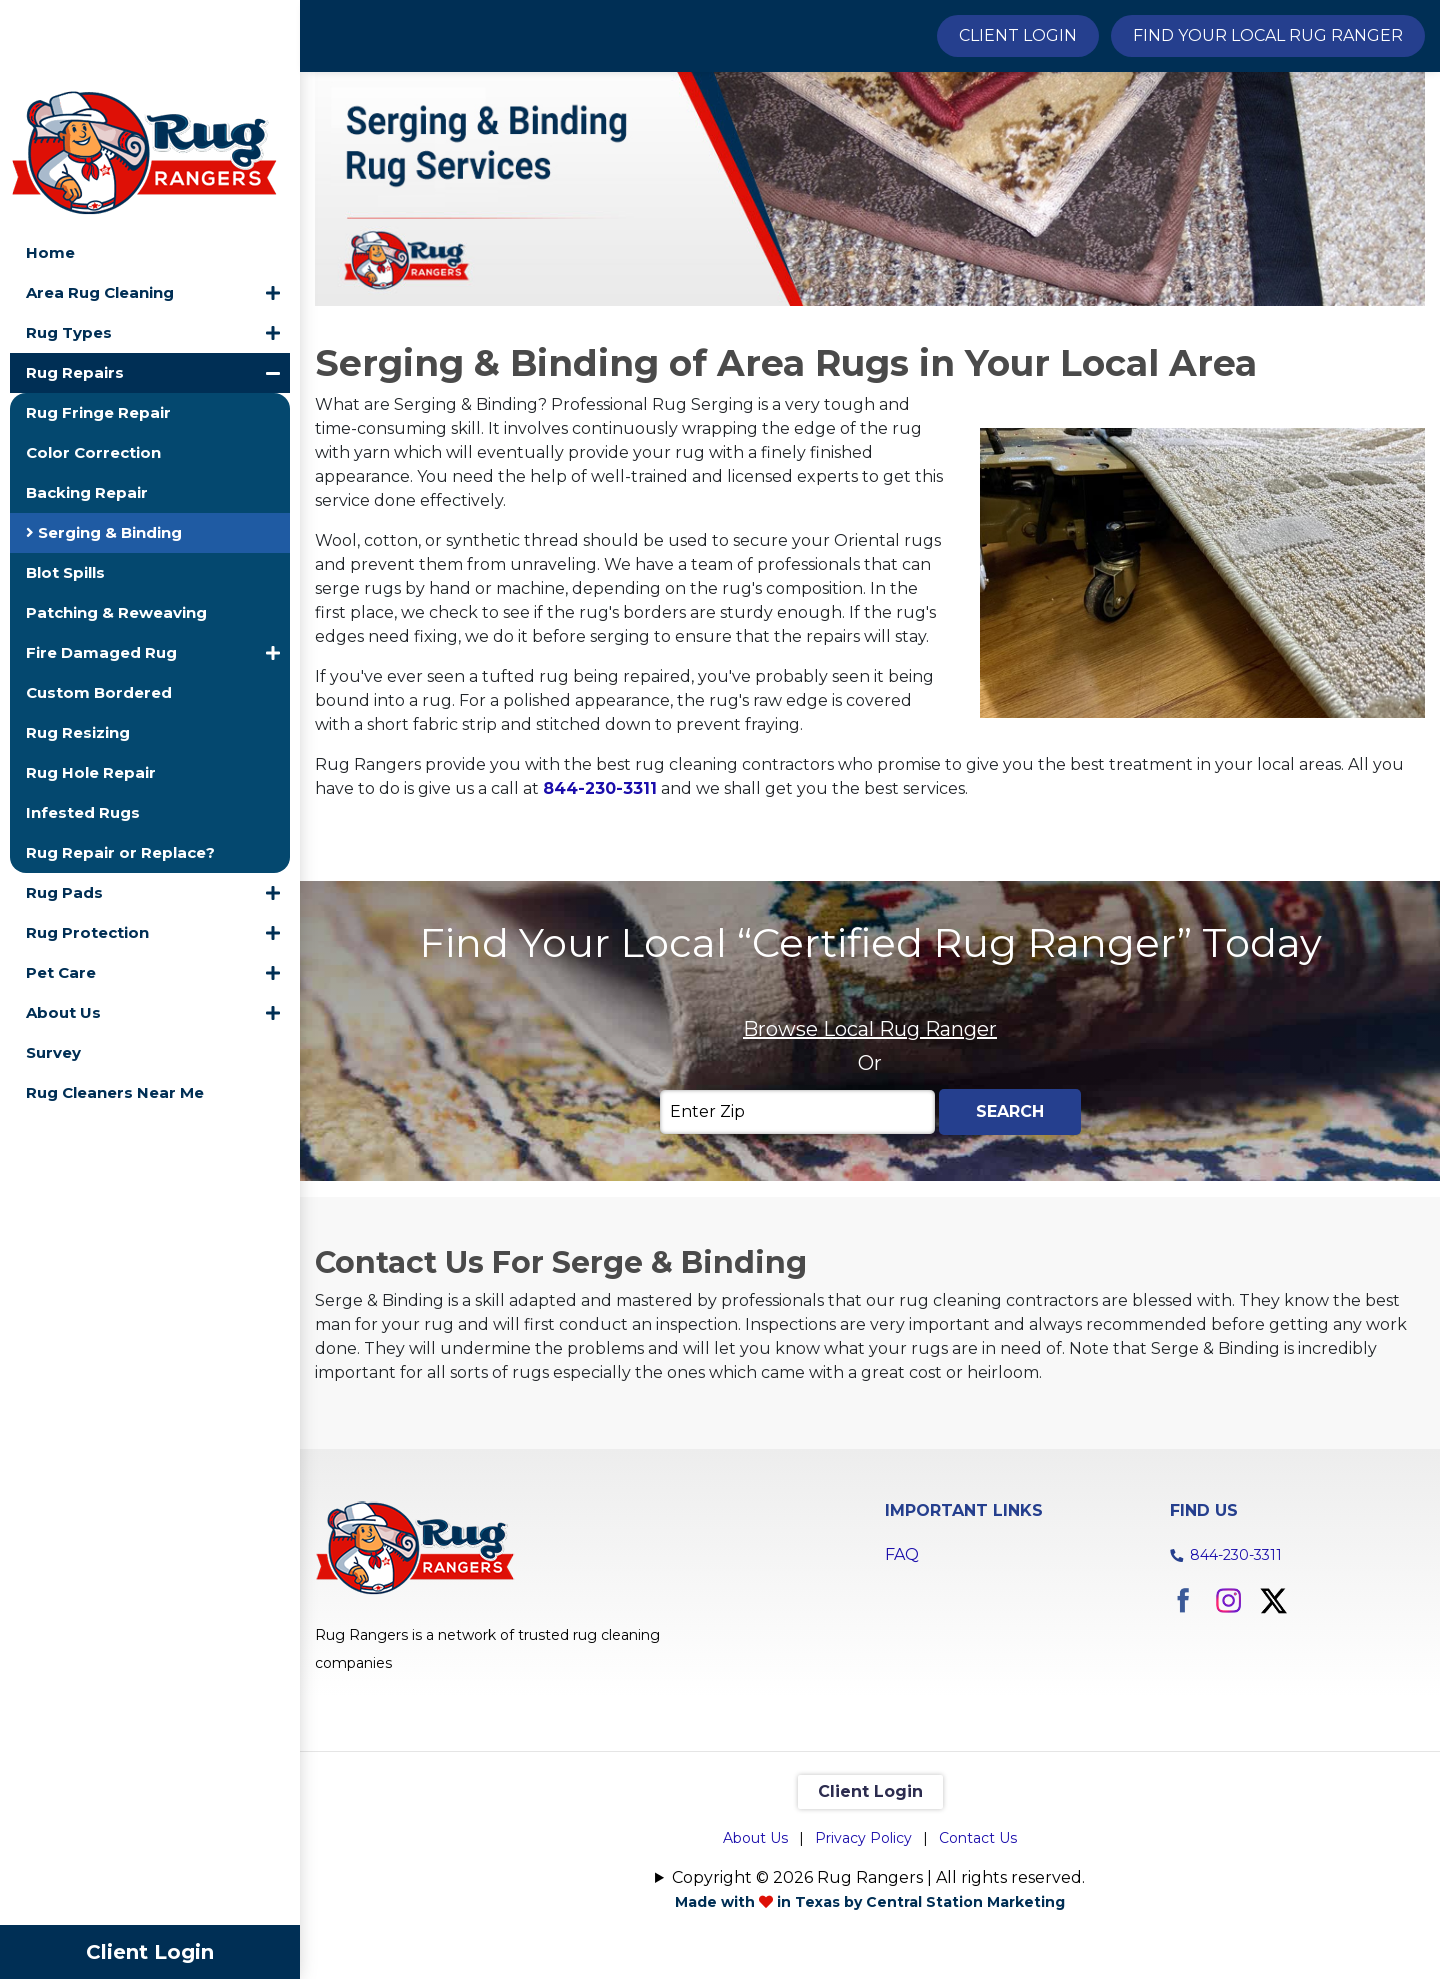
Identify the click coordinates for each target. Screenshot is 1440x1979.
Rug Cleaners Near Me (115, 1005)
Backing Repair (87, 405)
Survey (53, 965)
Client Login (150, 1952)
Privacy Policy (863, 1947)
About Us (63, 925)
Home (50, 165)
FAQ (902, 1663)
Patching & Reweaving (116, 525)
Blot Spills (65, 485)
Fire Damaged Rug (101, 565)
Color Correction (93, 365)
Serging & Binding (104, 445)
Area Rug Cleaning (100, 205)
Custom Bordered (99, 605)
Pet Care (61, 885)
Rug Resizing (78, 645)
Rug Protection (87, 845)
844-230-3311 (1236, 1664)
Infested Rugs (83, 725)
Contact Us (978, 1947)
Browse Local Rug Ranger (870, 1138)
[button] (273, 206)
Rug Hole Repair (91, 685)
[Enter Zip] (797, 1221)
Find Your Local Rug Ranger (1268, 35)
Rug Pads (64, 805)
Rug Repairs (75, 285)
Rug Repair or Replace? (120, 765)
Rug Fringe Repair (98, 325)
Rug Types (69, 245)
